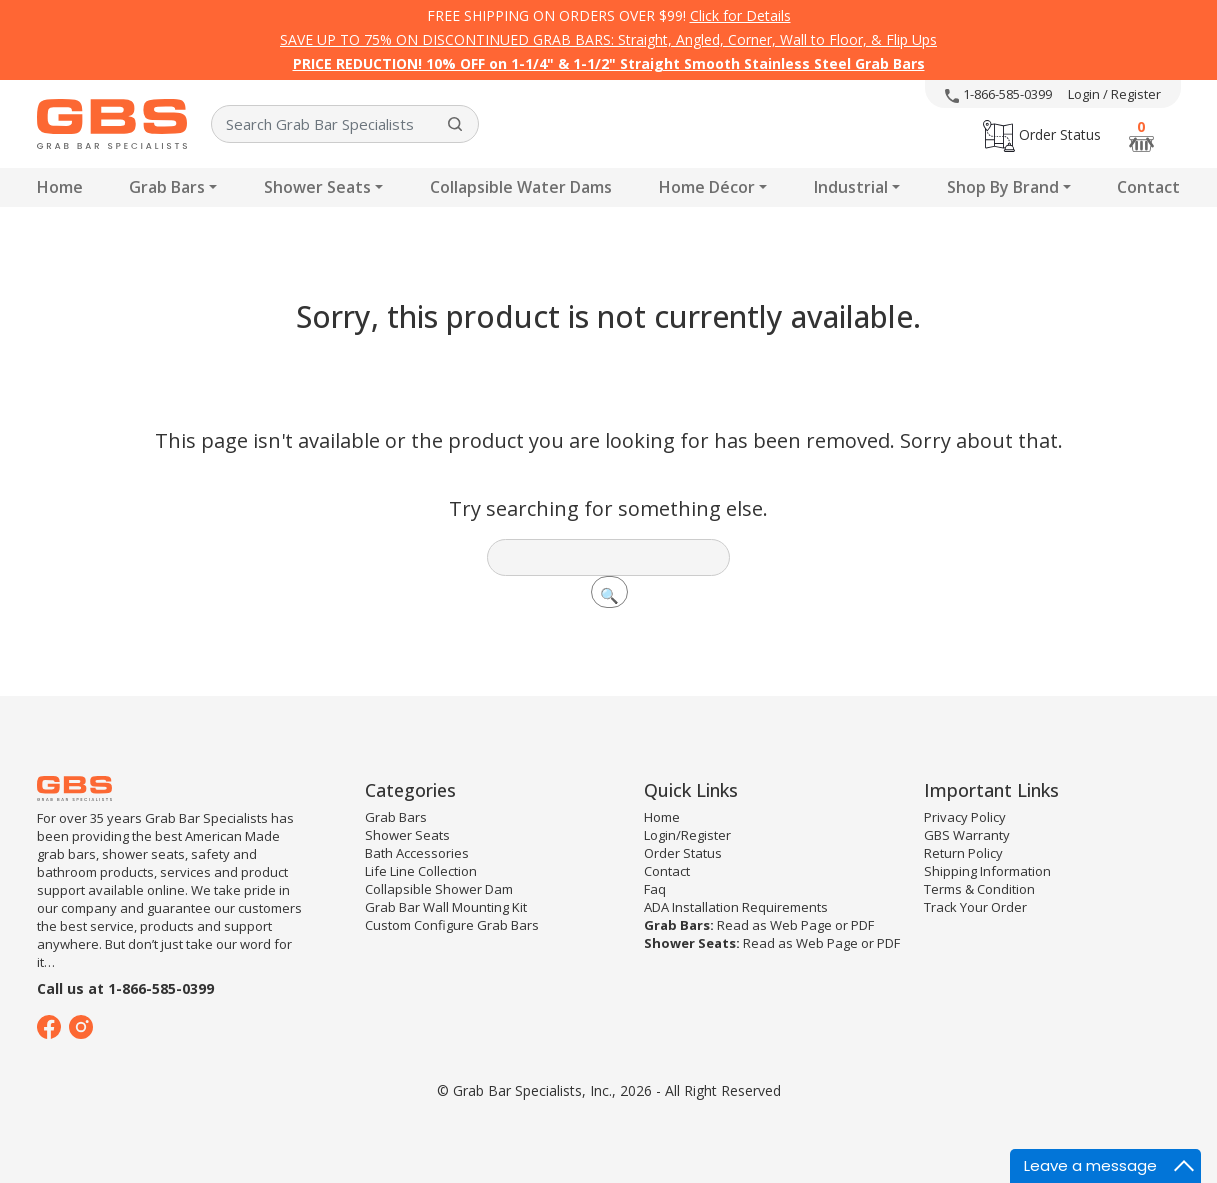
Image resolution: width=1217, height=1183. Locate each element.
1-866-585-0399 (998, 94)
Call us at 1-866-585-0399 (125, 988)
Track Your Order (975, 907)
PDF (862, 925)
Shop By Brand (1003, 187)
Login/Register (687, 835)
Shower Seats (317, 187)
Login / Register (1114, 94)
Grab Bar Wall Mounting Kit (446, 907)
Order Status (1042, 134)
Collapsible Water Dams (521, 187)
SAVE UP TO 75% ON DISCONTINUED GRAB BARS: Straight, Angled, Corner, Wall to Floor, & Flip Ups (608, 39)
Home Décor (707, 187)
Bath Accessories (417, 853)
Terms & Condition (979, 889)
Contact (1148, 187)
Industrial (851, 187)
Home (60, 187)
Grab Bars (167, 187)
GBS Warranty (967, 835)
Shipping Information (987, 871)
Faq (655, 889)
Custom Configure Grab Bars (452, 925)
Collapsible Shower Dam (439, 889)
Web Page (801, 925)
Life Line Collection (421, 871)
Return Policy (963, 853)
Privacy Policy (965, 817)
